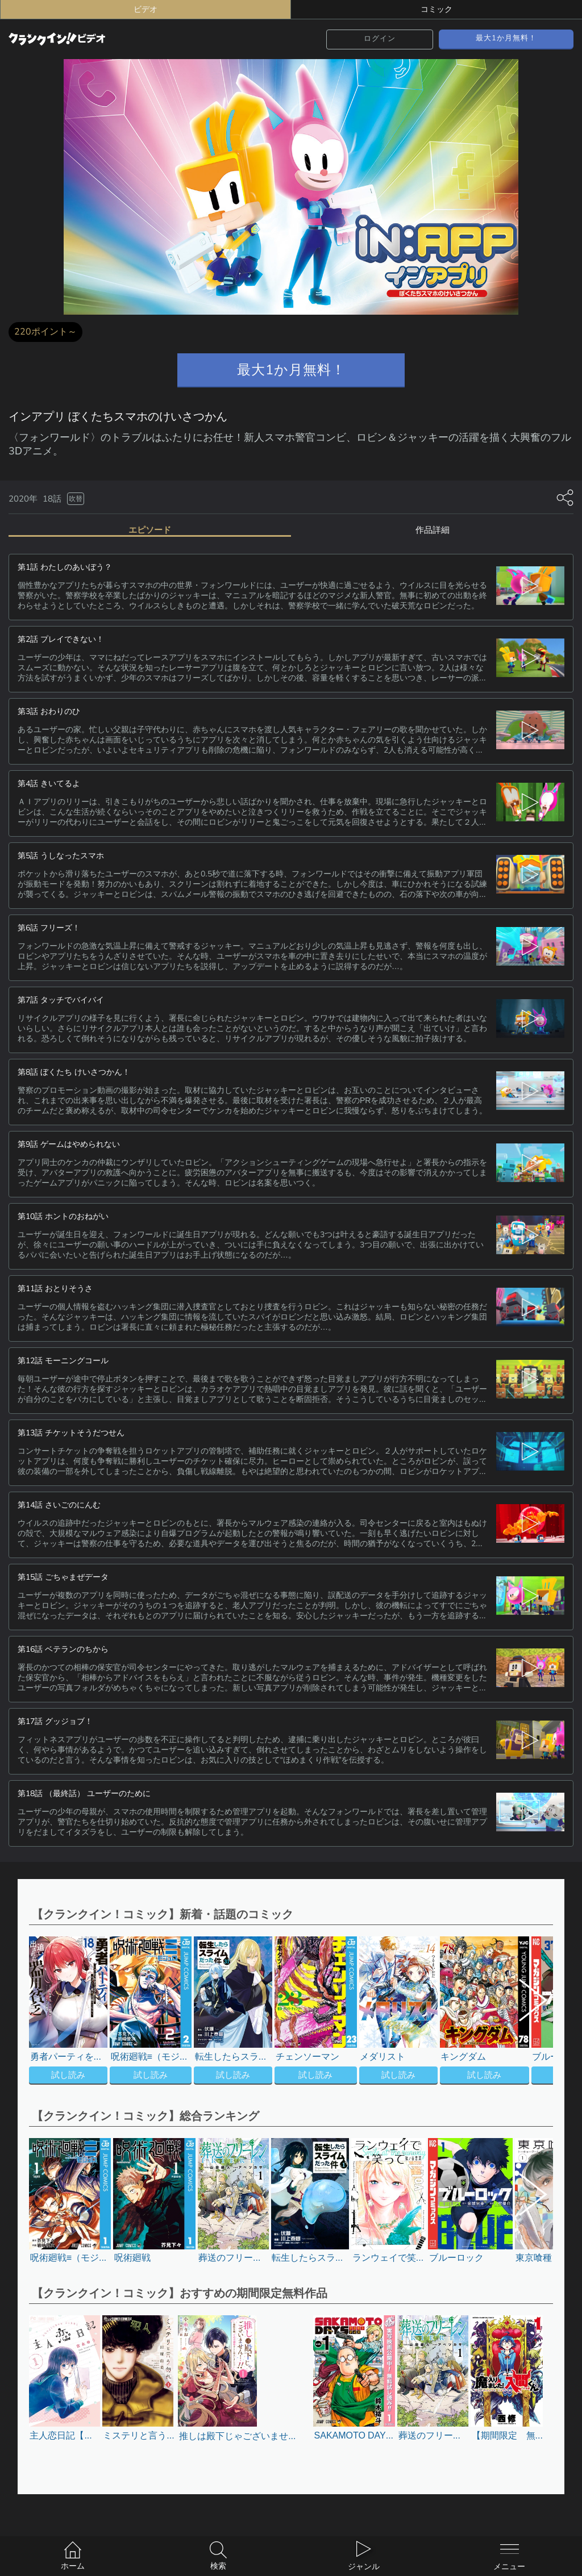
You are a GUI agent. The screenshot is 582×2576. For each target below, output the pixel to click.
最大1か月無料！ (506, 38)
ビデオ (145, 9)
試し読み (68, 2075)
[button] (524, 2011)
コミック (436, 9)
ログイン (380, 39)
